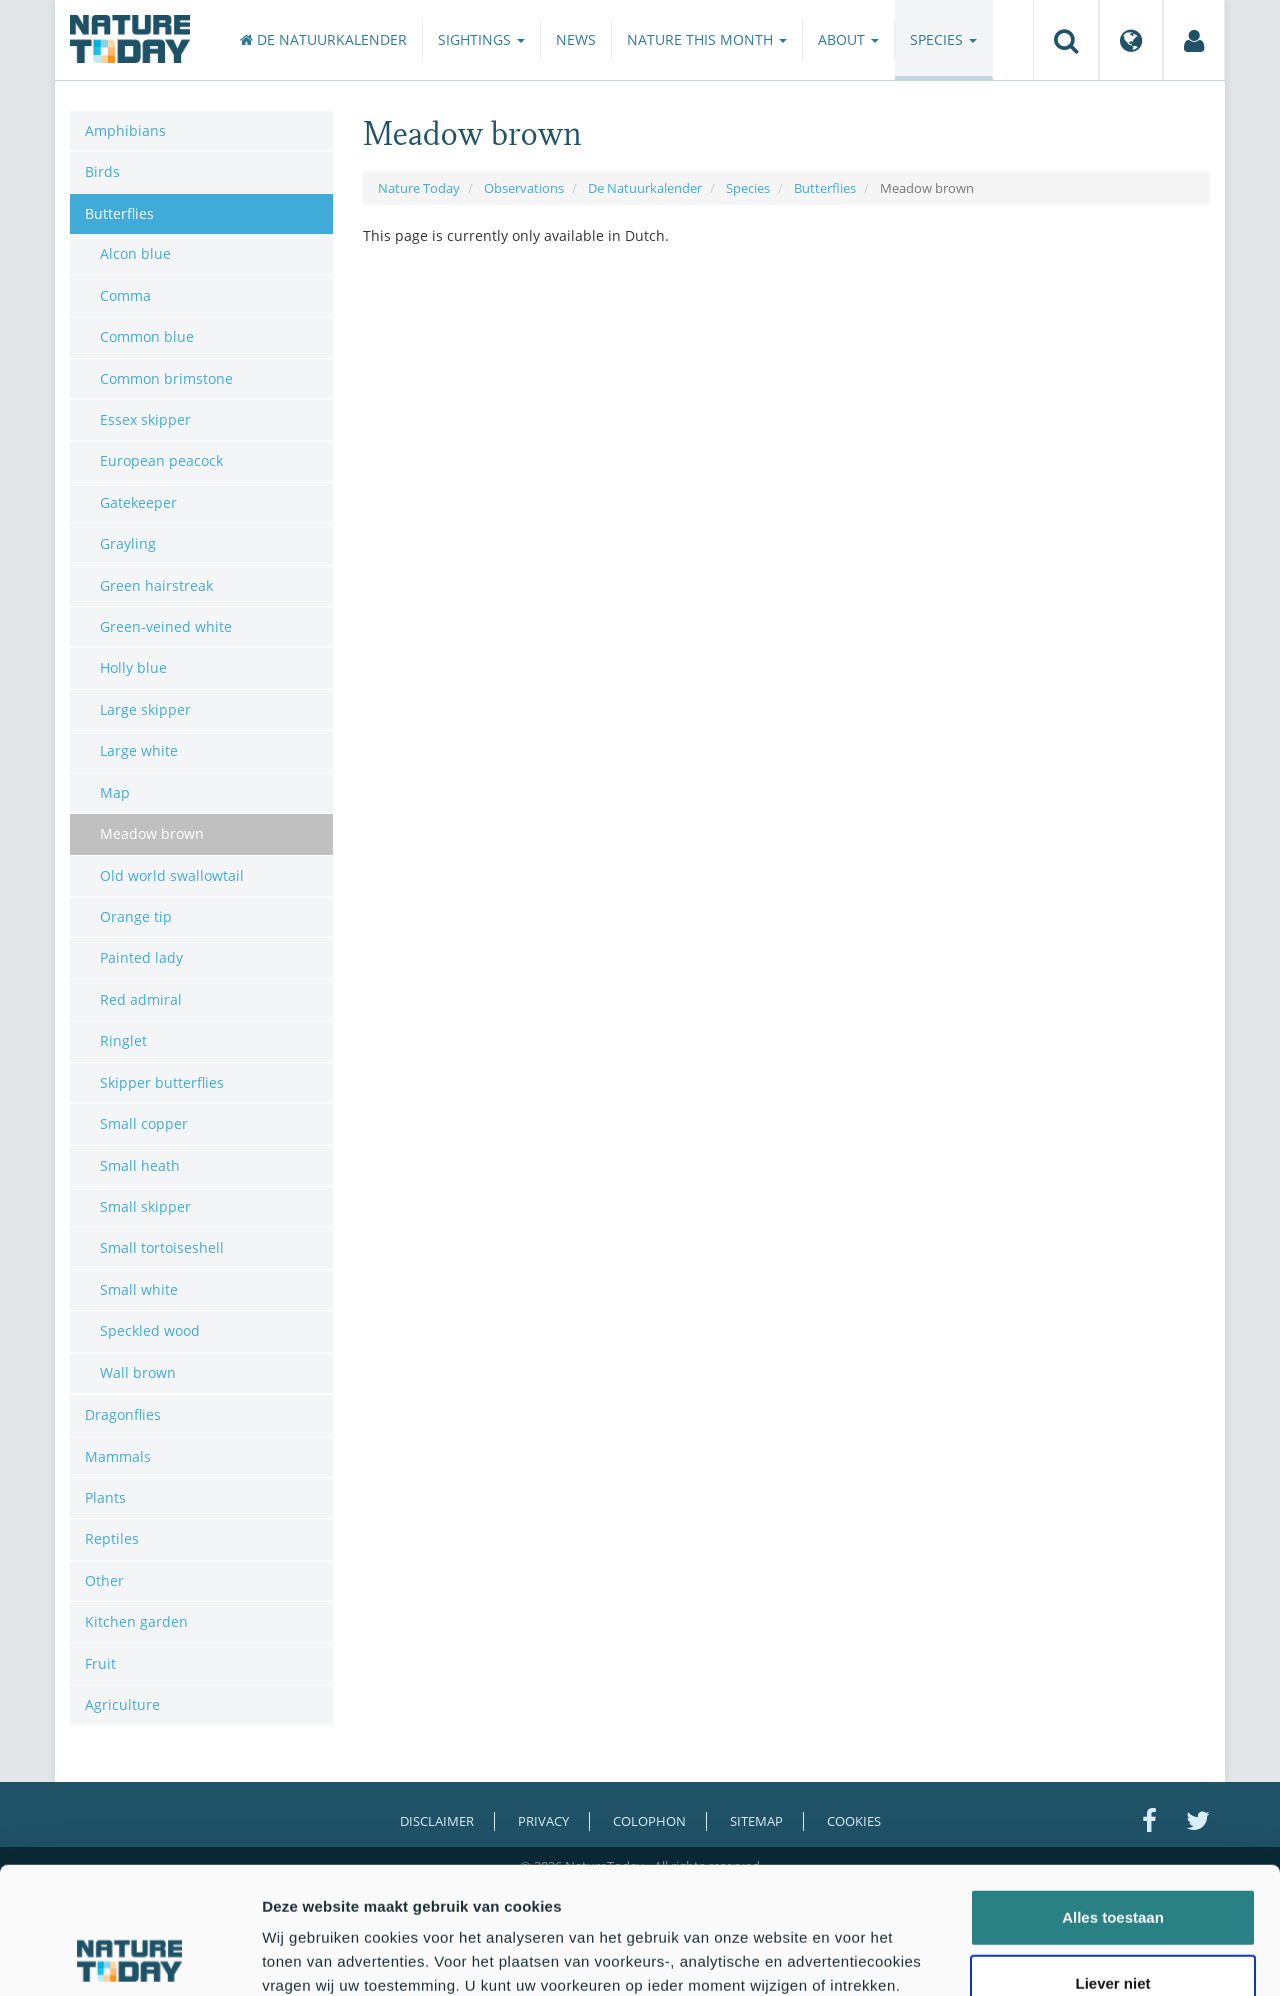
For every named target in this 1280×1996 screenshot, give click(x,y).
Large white (139, 750)
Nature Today (419, 188)
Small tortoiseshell (162, 1247)
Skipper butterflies (162, 1082)
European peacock (161, 460)
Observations (524, 188)
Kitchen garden (136, 1621)
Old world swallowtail (172, 875)
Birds (102, 171)
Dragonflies (123, 1414)
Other (104, 1580)
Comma (125, 295)
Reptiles (112, 1538)
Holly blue (133, 667)
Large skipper (145, 709)
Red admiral (141, 999)
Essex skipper (145, 419)
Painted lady (141, 957)
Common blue (147, 336)
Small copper (144, 1123)
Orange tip (136, 916)
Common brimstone (166, 378)
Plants (105, 1497)
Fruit (100, 1663)
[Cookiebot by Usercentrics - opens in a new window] (129, 1957)
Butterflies (825, 188)
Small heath (140, 1165)
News (576, 39)
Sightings (481, 39)
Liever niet (1112, 1864)
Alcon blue (135, 253)
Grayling (128, 543)
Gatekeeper (138, 502)
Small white (139, 1289)
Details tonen (1080, 1956)
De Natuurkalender (323, 39)
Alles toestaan (1113, 1798)
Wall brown (138, 1372)
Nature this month (707, 39)
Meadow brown (152, 833)
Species (943, 39)
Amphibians (125, 130)
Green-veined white (166, 626)
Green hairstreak (156, 585)
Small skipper (145, 1206)
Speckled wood (150, 1330)
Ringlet (123, 1040)
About (848, 39)
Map (115, 792)
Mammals (118, 1456)
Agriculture (122, 1704)
